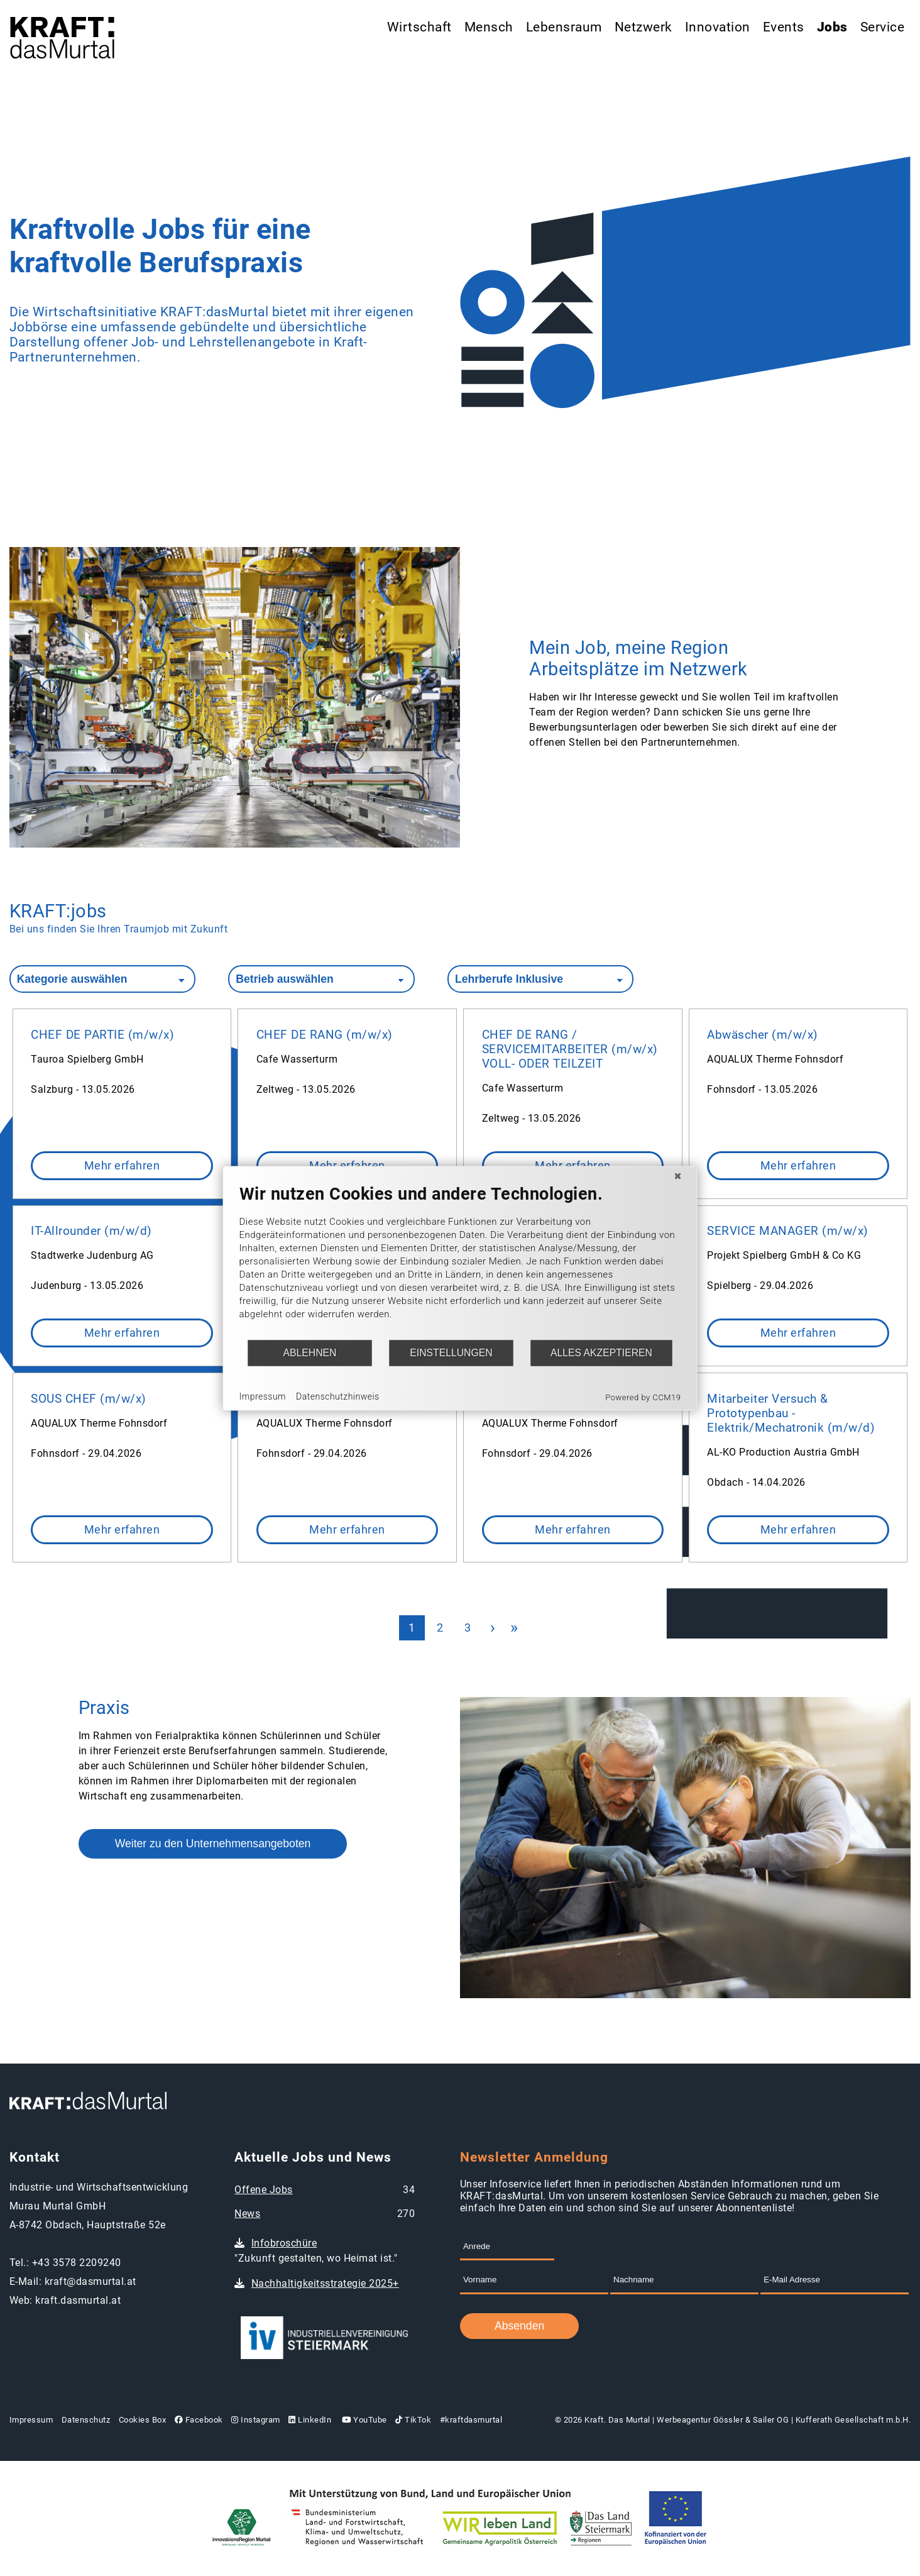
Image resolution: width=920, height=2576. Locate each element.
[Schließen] (678, 1175)
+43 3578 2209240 (76, 2263)
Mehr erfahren (122, 1165)
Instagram (255, 2419)
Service (882, 27)
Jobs (832, 27)
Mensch (488, 27)
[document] (460, 1261)
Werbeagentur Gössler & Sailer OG (723, 2419)
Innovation (717, 27)
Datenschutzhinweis (338, 1396)
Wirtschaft (419, 27)
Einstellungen (451, 1352)
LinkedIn (309, 2419)
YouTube (363, 2419)
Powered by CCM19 (643, 1396)
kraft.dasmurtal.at (78, 2300)
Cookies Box (143, 2419)
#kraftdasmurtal (471, 2419)
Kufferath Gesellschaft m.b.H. (853, 2419)
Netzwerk (643, 27)
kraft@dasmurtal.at (90, 2281)
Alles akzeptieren (601, 1352)
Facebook (199, 2419)
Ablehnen (310, 1352)
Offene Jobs (263, 2190)
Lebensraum (564, 27)
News (247, 2213)
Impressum (31, 2419)
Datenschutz (86, 2419)
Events (783, 27)
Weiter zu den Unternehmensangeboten (213, 1843)
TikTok (413, 2419)
